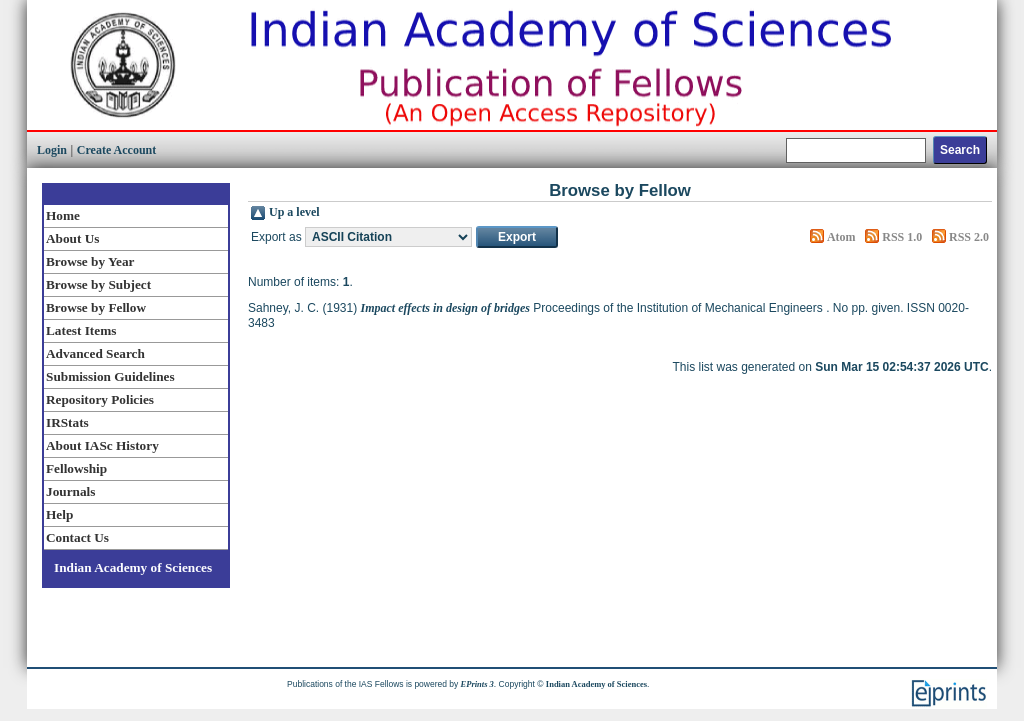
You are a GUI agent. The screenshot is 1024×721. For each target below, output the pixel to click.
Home (63, 215)
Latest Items (81, 330)
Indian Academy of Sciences (133, 567)
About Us (72, 238)
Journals (70, 491)
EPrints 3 (477, 684)
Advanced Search (95, 353)
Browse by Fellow (96, 307)
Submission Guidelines (110, 376)
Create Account (116, 150)
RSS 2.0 (969, 237)
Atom (841, 237)
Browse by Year (90, 261)
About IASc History (102, 445)
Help (59, 514)
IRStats (67, 422)
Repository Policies (100, 399)
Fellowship (76, 468)
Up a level (294, 212)
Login (52, 150)
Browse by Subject (98, 284)
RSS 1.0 (902, 237)
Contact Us (77, 537)
